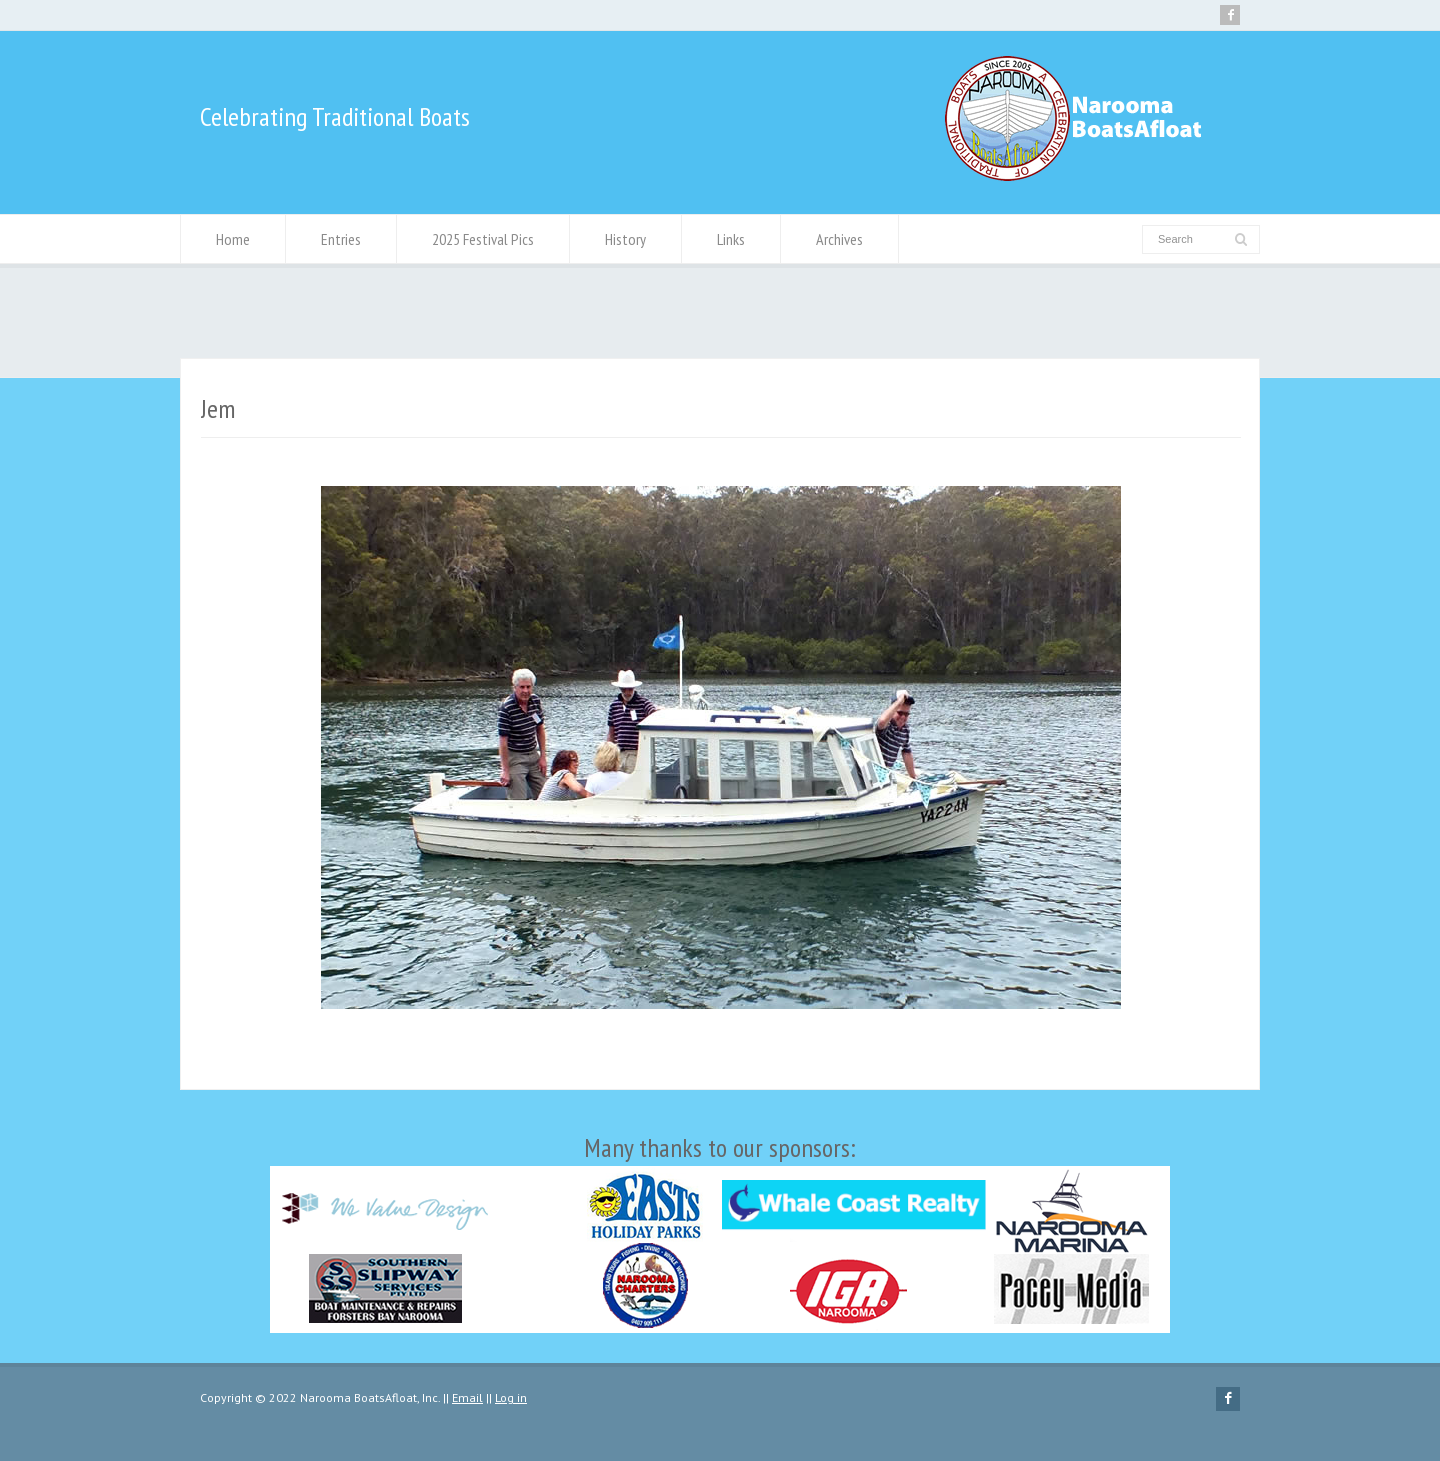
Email (467, 1397)
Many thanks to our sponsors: (720, 1232)
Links (731, 239)
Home (233, 239)
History (625, 239)
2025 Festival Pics (483, 239)
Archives (839, 239)
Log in (511, 1397)
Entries (341, 239)
